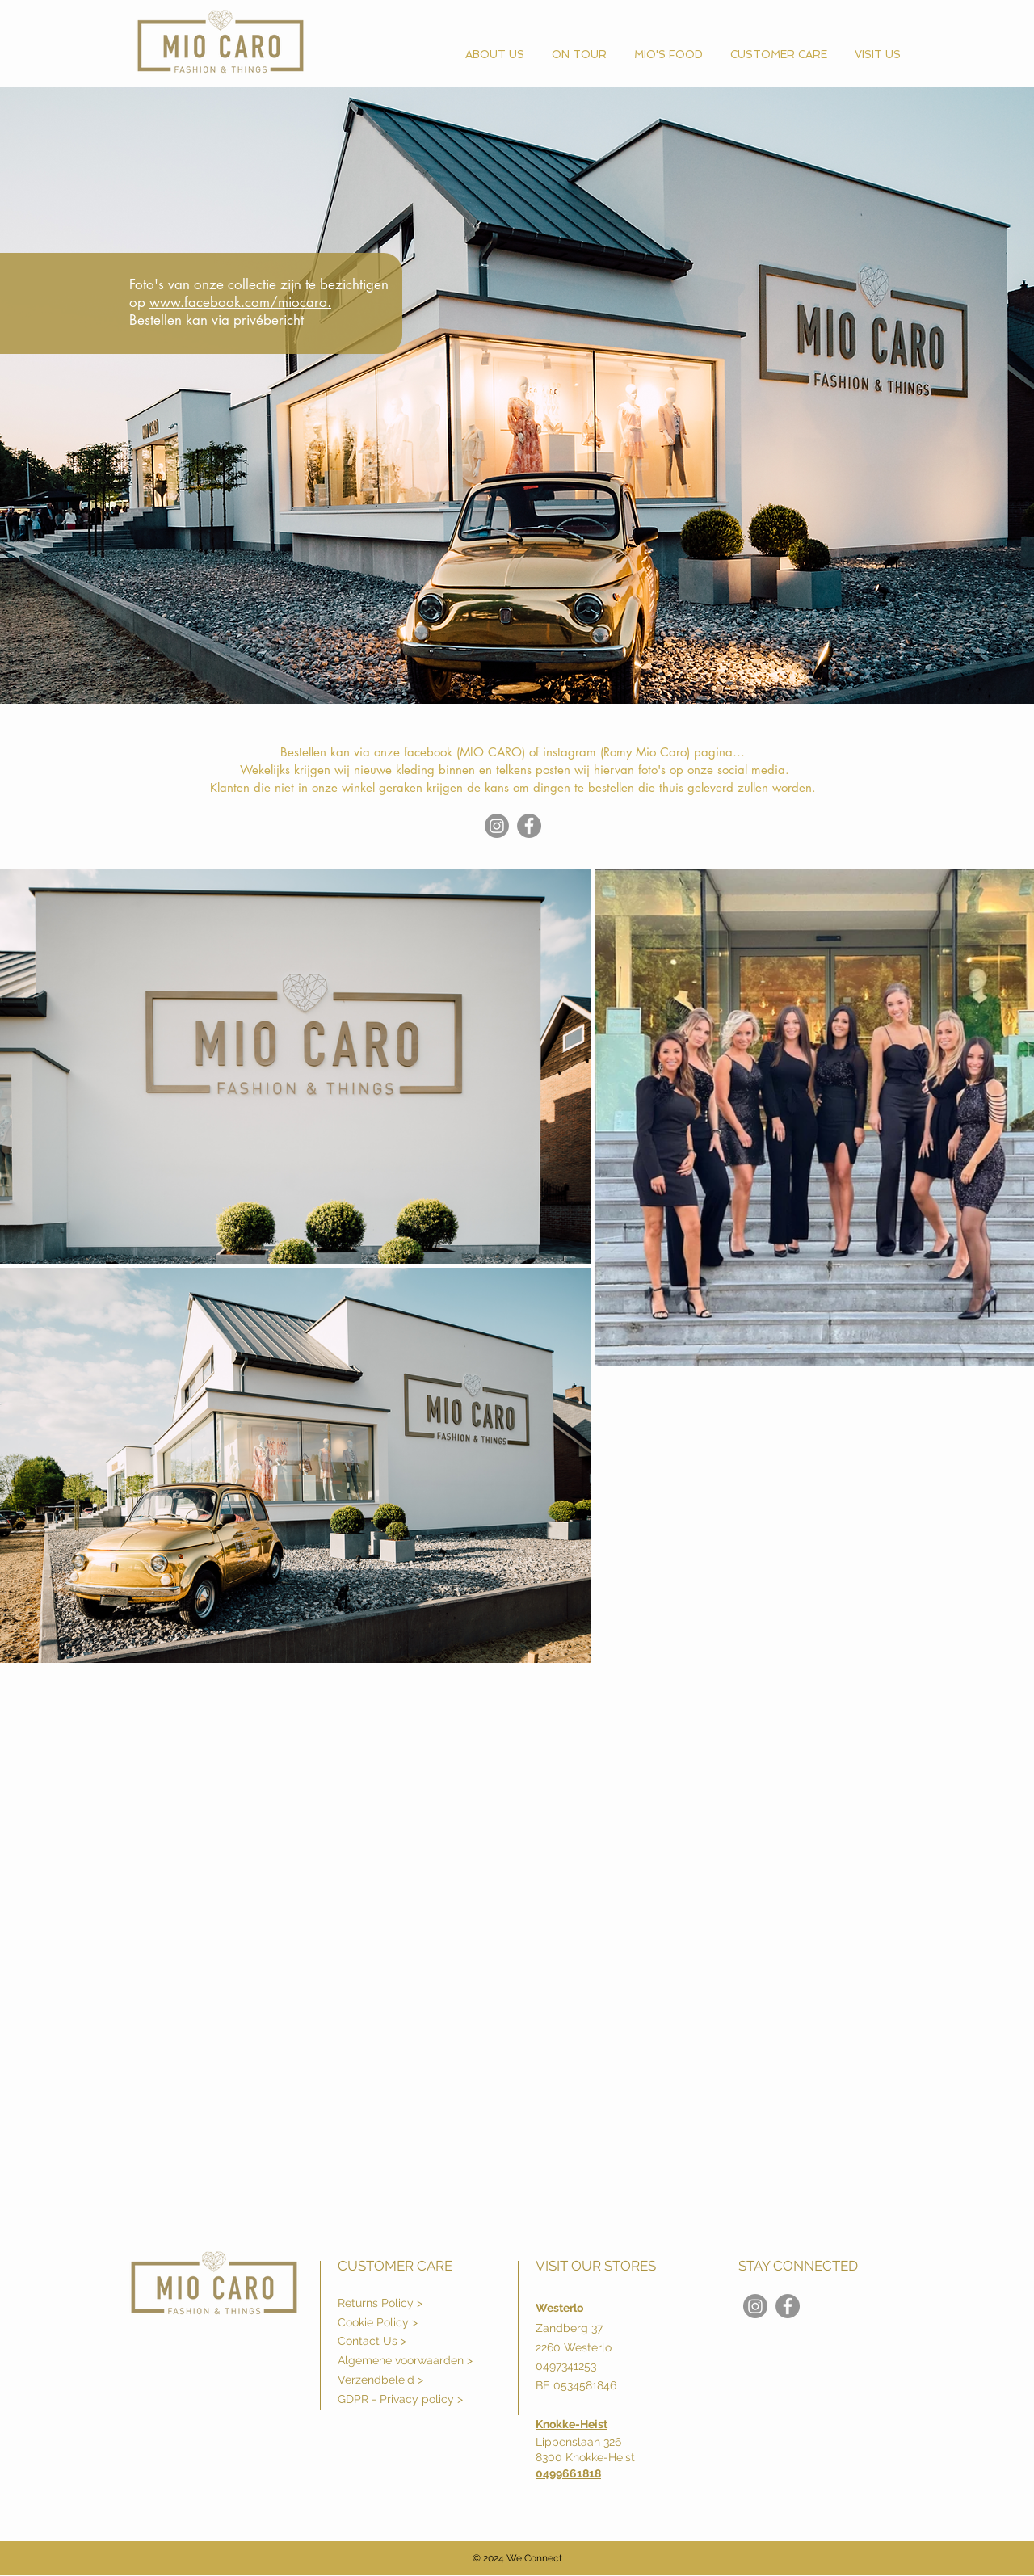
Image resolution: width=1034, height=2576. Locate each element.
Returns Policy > (380, 2302)
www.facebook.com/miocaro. (240, 302)
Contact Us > (372, 2340)
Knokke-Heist (571, 2424)
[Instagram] (497, 826)
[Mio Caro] (529, 826)
